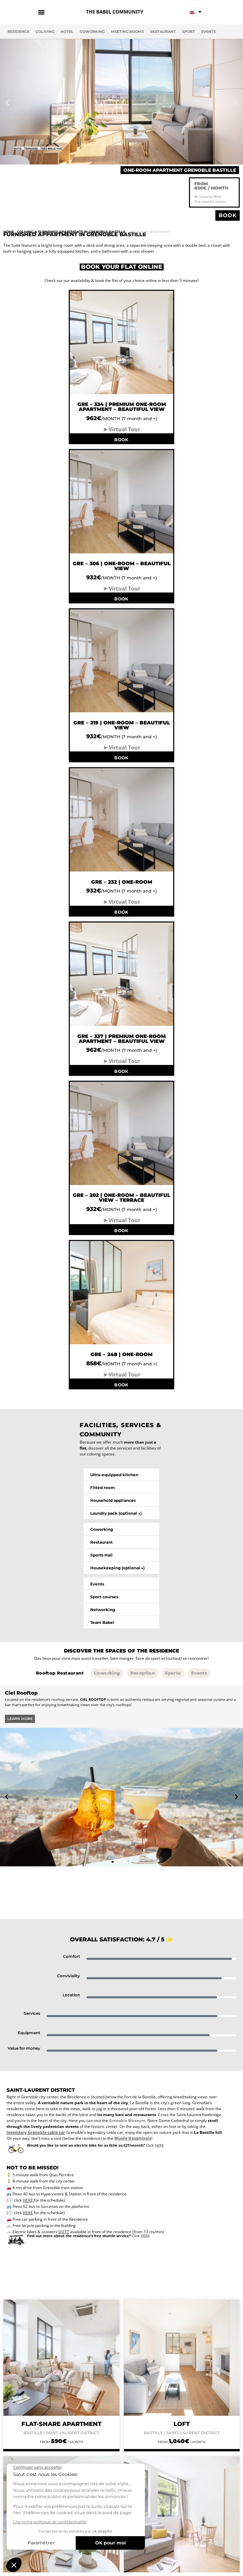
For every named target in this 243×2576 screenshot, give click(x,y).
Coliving (45, 31)
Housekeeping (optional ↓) (117, 1567)
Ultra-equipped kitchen (114, 1474)
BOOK (121, 439)
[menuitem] (195, 11)
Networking (102, 1609)
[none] (195, 11)
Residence (18, 31)
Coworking (92, 31)
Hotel (67, 31)
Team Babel (102, 1622)
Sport (188, 31)
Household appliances (113, 1500)
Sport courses (104, 1596)
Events (208, 31)
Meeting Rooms (127, 31)
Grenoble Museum (127, 2120)
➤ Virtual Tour (121, 429)
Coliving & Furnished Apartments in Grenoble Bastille (71, 232)
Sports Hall (101, 1555)
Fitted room (102, 1487)
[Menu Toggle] (44, 12)
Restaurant (163, 31)
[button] (7, 102)
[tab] (60, 1673)
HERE (28, 2200)
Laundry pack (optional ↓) (116, 1513)
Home (8, 232)
